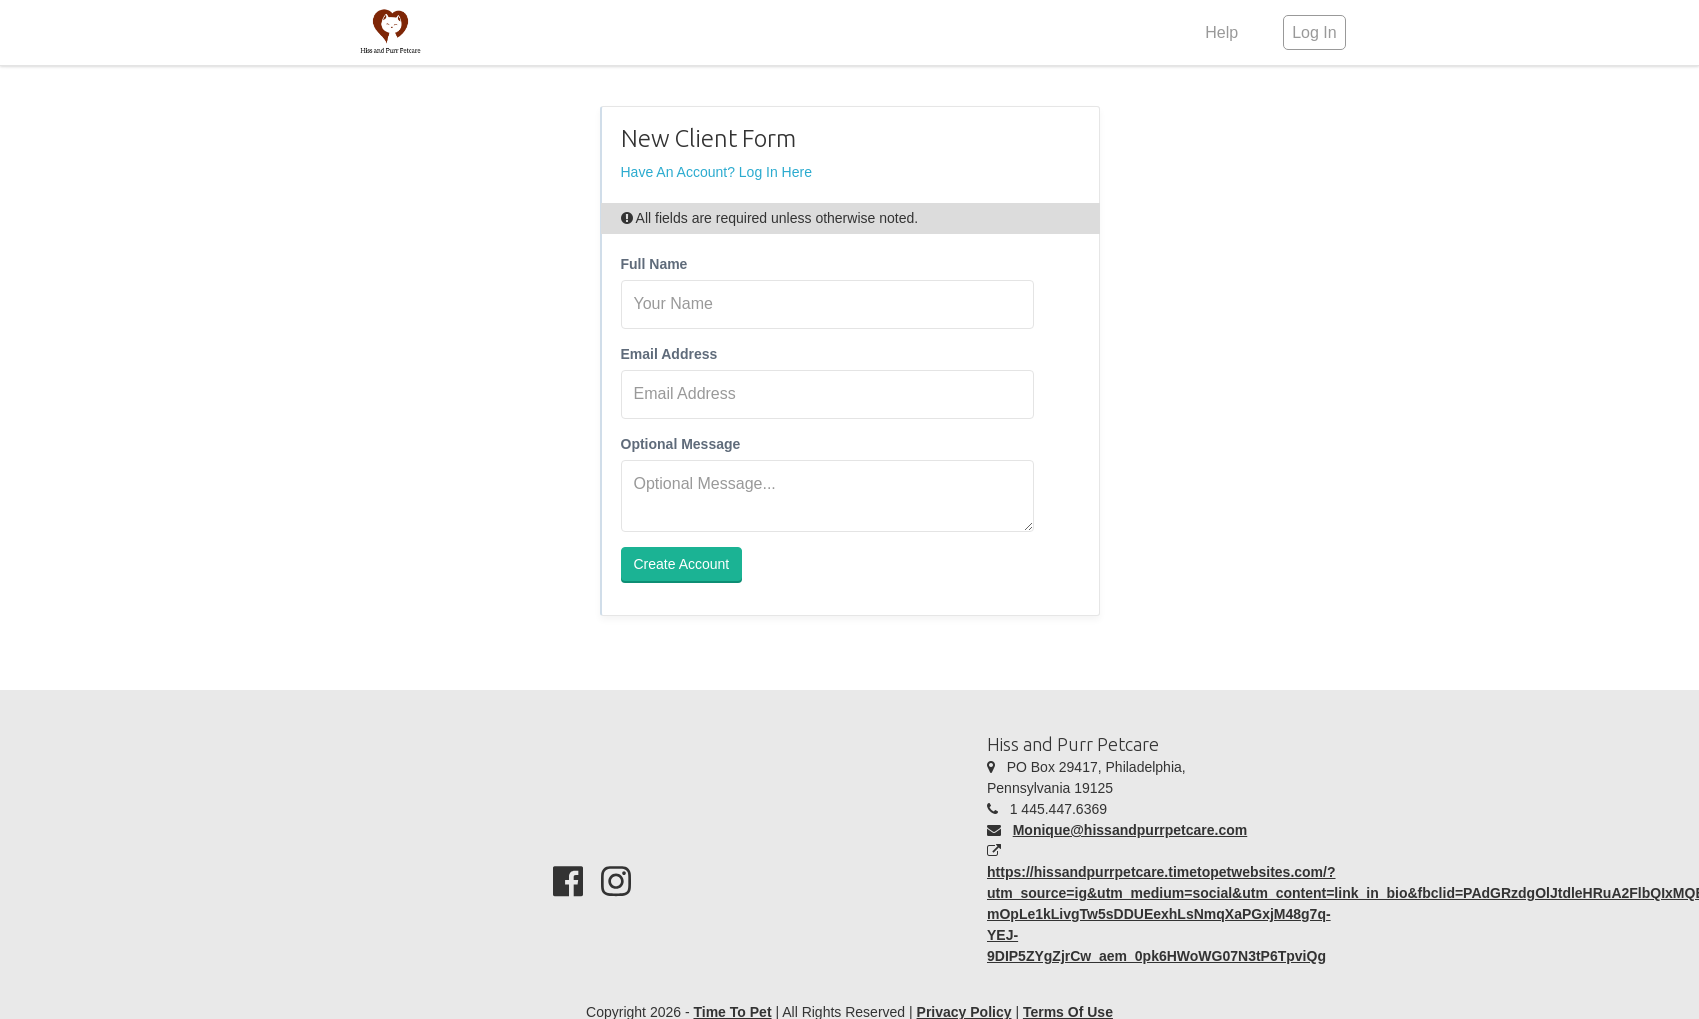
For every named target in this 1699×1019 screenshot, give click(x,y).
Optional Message (681, 444)
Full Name (654, 264)
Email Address (669, 354)
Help (1221, 32)
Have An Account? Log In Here (716, 172)
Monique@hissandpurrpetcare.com (1130, 830)
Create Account (682, 564)
